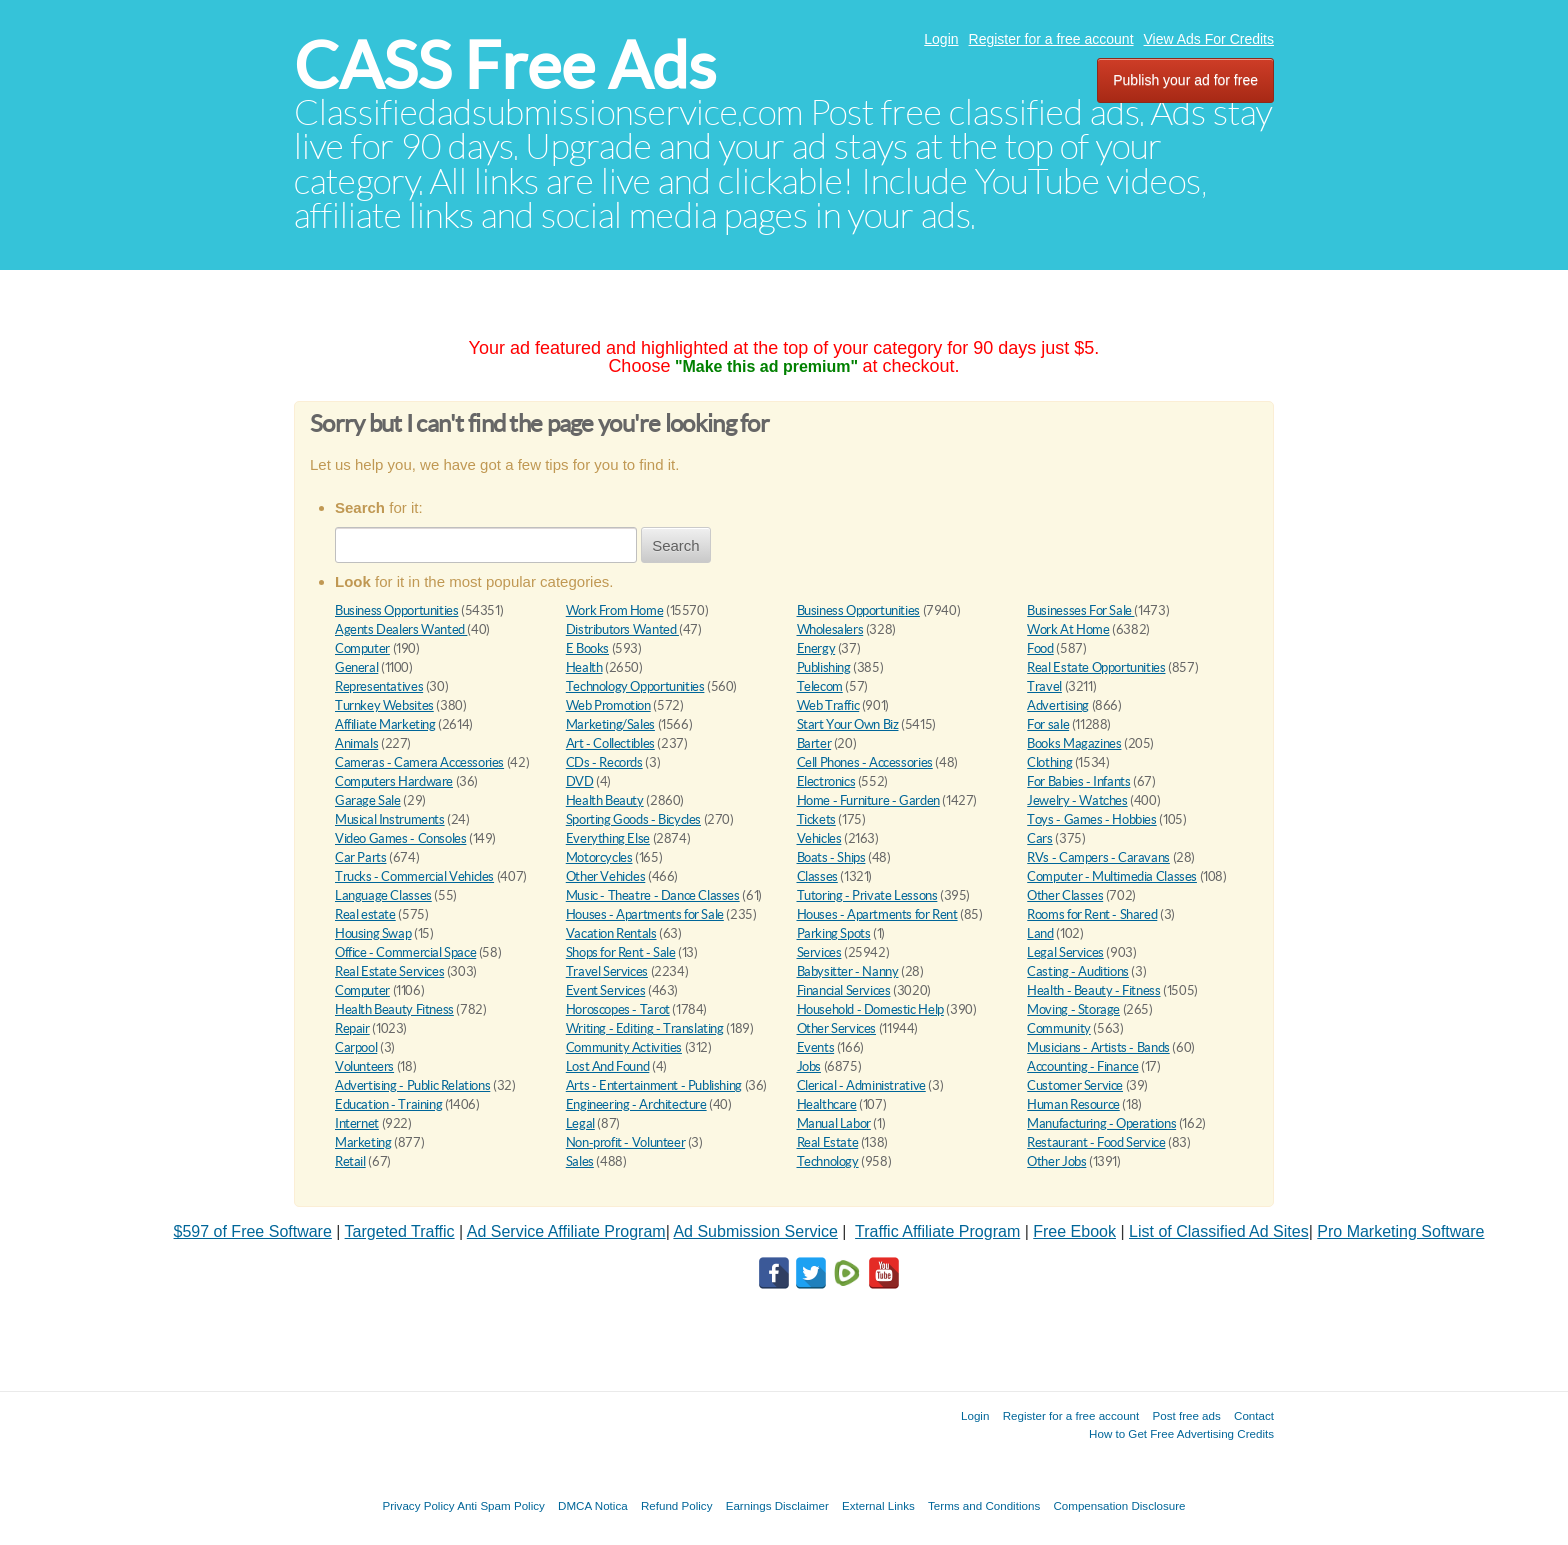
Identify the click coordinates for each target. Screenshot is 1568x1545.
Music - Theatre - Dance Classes (653, 895)
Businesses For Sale (1080, 610)
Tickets (816, 819)
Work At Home (1068, 629)
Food (1040, 648)
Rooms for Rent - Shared (1092, 914)
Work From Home (615, 610)
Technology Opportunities (635, 686)
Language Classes (383, 895)
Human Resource (1073, 1104)
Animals (356, 743)
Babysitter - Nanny (848, 971)
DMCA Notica (593, 1505)
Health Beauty (605, 800)
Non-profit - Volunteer (625, 1142)
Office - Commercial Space (405, 952)
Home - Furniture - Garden (868, 800)
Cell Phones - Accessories (865, 762)
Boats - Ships (831, 857)
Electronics (826, 781)
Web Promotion (608, 705)
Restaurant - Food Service (1096, 1142)
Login (941, 39)
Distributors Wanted (622, 629)
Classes (817, 876)
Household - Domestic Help (870, 1009)
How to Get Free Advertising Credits (1181, 1433)
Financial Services (844, 990)
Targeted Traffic (400, 1231)
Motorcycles (599, 857)
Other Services (837, 1028)
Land (1040, 933)
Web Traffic (828, 705)
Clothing (1049, 762)
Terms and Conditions (984, 1505)
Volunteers (364, 1066)
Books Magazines (1074, 743)
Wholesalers (830, 629)
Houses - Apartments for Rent (877, 914)
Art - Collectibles (610, 743)
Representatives (379, 686)
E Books (587, 648)
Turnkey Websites (384, 705)
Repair (352, 1028)
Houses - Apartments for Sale (645, 914)
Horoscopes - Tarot (618, 1009)
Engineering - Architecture (636, 1104)
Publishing (824, 667)
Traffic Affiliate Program (937, 1231)
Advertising (1058, 705)
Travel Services (607, 971)
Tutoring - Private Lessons (867, 895)
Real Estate (828, 1142)
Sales (580, 1161)
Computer (362, 648)
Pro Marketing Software (1400, 1231)
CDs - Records (604, 762)
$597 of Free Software (253, 1231)
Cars (1039, 838)
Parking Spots (834, 933)
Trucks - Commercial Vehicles (414, 876)
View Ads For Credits (1209, 39)
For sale (1048, 724)
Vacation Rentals (611, 933)
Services (819, 952)
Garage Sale (368, 800)
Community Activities (624, 1047)
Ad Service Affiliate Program (566, 1231)
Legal (580, 1123)
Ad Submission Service (755, 1231)
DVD (580, 781)
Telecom (820, 686)
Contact (1254, 1415)
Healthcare (827, 1104)
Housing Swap (373, 933)
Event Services (606, 990)
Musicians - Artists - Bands (1098, 1047)
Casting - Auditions (1078, 971)
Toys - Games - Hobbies (1091, 819)
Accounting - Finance (1082, 1066)
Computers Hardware (394, 781)
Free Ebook (1074, 1231)
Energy (816, 648)
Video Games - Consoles (400, 838)
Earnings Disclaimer (777, 1505)
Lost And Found (608, 1066)
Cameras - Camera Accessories (419, 762)
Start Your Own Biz (848, 724)
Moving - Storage (1073, 1009)
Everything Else (608, 838)
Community (1059, 1028)
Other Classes (1065, 895)
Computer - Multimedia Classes (1112, 876)
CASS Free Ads (505, 65)
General (356, 667)
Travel (1044, 686)
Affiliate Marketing (385, 724)
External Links (878, 1505)
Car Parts (361, 857)
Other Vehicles (606, 876)
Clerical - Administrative (861, 1085)
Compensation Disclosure (1119, 1505)
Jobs (809, 1066)
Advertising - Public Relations (412, 1085)
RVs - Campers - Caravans (1098, 857)
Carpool (356, 1047)
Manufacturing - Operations (1101, 1123)
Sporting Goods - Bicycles (633, 819)
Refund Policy (677, 1505)
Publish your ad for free (1185, 80)
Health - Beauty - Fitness (1093, 990)
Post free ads (1186, 1415)
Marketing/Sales (610, 724)
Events (816, 1047)
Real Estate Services (389, 971)
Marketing (363, 1142)
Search (676, 545)
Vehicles (819, 838)
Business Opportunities (396, 610)
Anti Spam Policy (501, 1505)
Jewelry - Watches (1077, 800)
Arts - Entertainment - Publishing (654, 1085)
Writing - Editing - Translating (645, 1028)
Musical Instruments (390, 819)
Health (584, 667)
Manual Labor (834, 1123)
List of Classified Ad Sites (1219, 1231)
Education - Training (388, 1104)
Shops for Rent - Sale (621, 952)
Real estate (365, 914)
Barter (814, 743)
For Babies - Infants (1078, 781)
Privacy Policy (418, 1505)
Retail (350, 1161)
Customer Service (1075, 1085)
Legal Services (1065, 952)
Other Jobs (1056, 1161)
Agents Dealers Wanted (401, 629)
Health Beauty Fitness (394, 1009)
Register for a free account (1051, 39)
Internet (357, 1123)
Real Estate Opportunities (1096, 667)
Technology (828, 1161)
